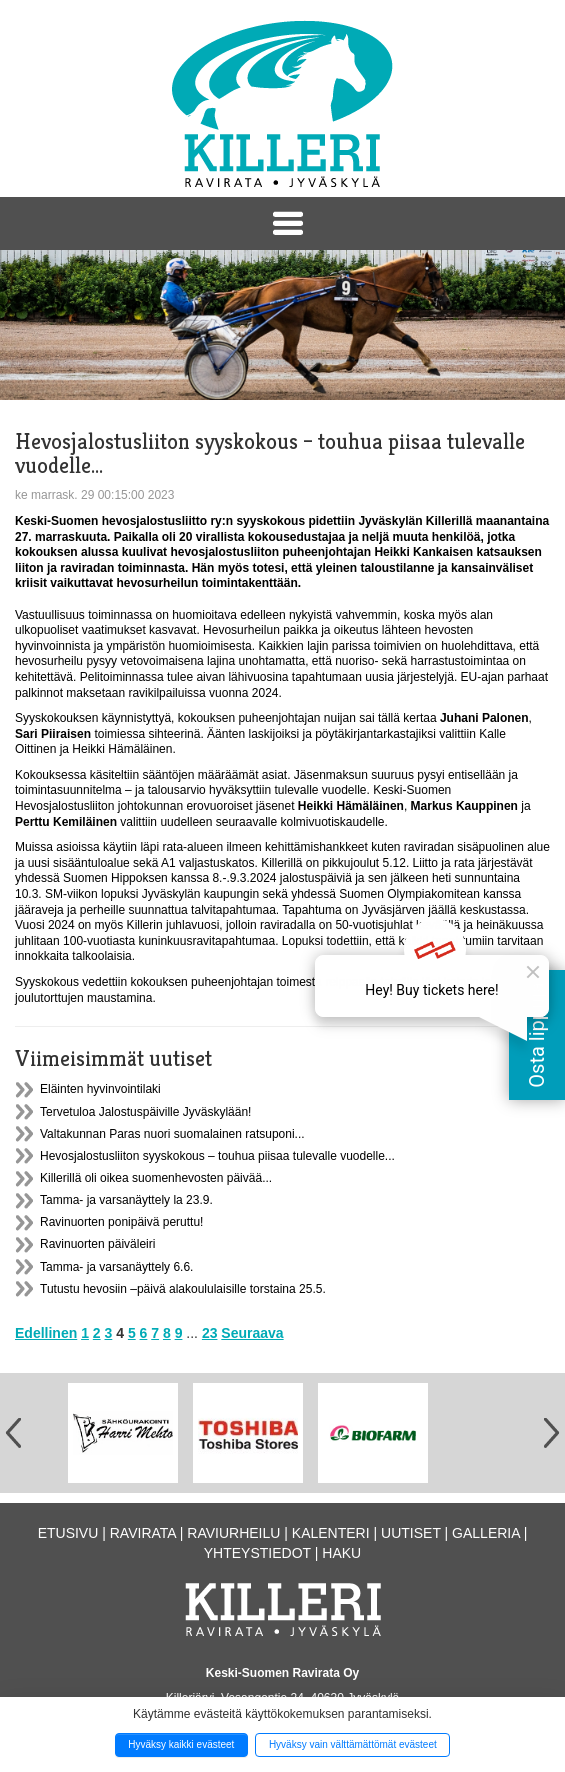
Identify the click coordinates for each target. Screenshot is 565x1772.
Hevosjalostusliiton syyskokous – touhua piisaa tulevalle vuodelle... (217, 1156)
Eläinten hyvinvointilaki (100, 1089)
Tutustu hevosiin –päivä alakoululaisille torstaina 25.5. (183, 1289)
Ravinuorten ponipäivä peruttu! (121, 1222)
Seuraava (252, 1333)
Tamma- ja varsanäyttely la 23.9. (126, 1200)
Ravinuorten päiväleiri (97, 1244)
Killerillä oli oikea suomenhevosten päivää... (156, 1178)
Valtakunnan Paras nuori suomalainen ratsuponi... (172, 1134)
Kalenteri (331, 1533)
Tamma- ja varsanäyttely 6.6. (116, 1267)
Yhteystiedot (257, 1553)
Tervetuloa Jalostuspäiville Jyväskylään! (145, 1112)
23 (210, 1333)
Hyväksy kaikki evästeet (181, 1744)
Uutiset (411, 1533)
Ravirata (143, 1533)
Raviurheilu (233, 1533)
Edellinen (46, 1333)
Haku (341, 1553)
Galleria (486, 1533)
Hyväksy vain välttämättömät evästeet (353, 1744)
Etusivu (68, 1533)
